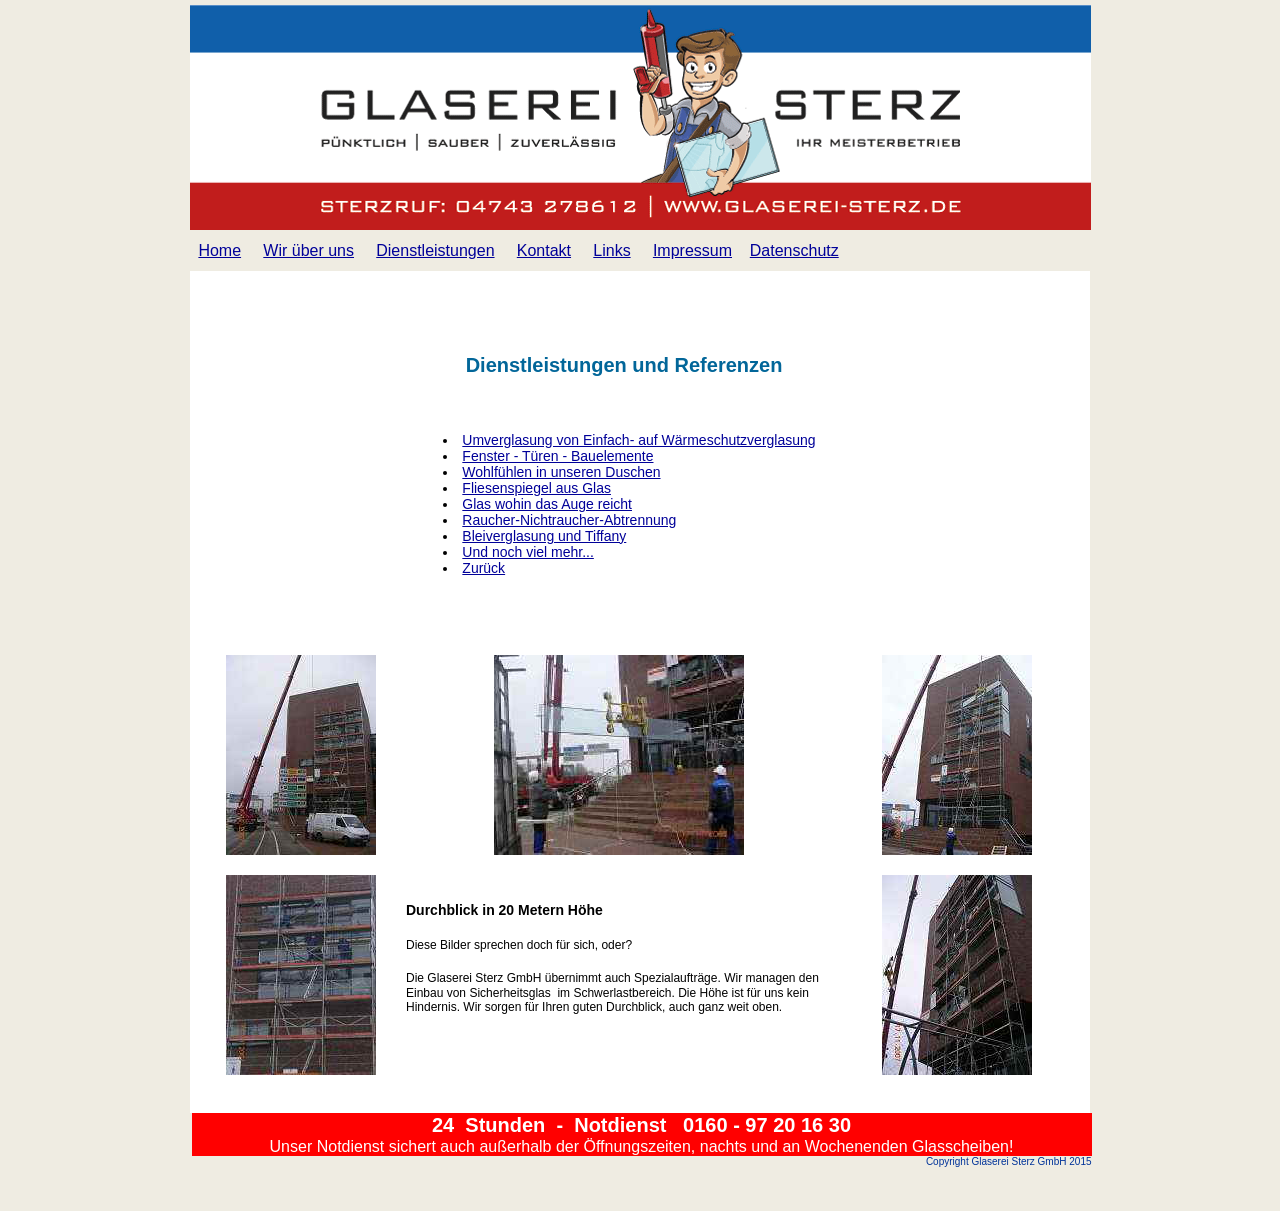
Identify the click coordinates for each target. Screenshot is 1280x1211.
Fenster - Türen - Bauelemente (557, 456)
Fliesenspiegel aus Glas (536, 488)
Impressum (692, 250)
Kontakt (544, 250)
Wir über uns (308, 250)
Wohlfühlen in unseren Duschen (561, 472)
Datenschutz (794, 250)
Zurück (483, 568)
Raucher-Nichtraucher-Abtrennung (569, 520)
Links (611, 250)
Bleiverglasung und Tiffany (544, 536)
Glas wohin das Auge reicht (547, 504)
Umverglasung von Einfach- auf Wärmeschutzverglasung (638, 440)
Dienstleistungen (435, 250)
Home (219, 250)
